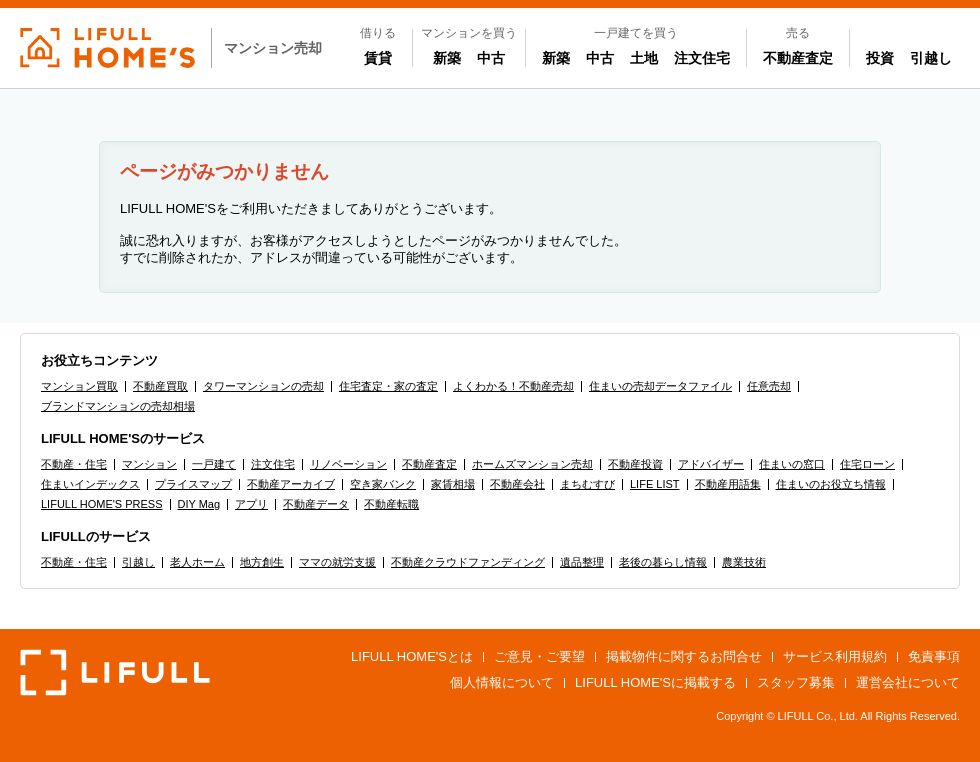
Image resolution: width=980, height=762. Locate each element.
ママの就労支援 (337, 562)
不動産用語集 (728, 484)
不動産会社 (517, 484)
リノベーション (348, 464)
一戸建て (214, 464)
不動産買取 (160, 386)
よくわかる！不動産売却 (513, 386)
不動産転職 (391, 504)
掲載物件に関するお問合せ (684, 656)
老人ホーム (197, 562)
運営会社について (908, 682)
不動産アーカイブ (291, 484)
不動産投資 (635, 464)
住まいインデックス (90, 484)
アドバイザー (711, 464)
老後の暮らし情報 (663, 562)
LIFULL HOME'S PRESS (102, 504)
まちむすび (587, 484)
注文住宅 (702, 58)
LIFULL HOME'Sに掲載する (655, 682)
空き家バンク (383, 484)
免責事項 (934, 656)
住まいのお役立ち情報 (831, 484)
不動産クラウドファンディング (468, 562)
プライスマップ (193, 484)
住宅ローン (867, 464)
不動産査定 (798, 58)
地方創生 (262, 562)
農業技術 (744, 562)
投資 (880, 58)
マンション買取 (79, 386)
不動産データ (316, 504)
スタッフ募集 (796, 682)
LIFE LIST (655, 484)
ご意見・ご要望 (539, 656)
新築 (451, 57)
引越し (931, 58)
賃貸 (378, 58)
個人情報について (502, 682)
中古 (495, 57)
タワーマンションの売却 (263, 386)
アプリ (251, 504)
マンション (149, 464)
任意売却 (769, 386)
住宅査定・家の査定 (388, 386)
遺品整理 (582, 562)
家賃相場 (453, 484)
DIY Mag (199, 504)
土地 (644, 58)
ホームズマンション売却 (532, 464)
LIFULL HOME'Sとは (412, 656)
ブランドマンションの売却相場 (118, 406)
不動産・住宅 (74, 464)
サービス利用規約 (835, 656)
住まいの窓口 (792, 464)
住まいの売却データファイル (660, 386)
